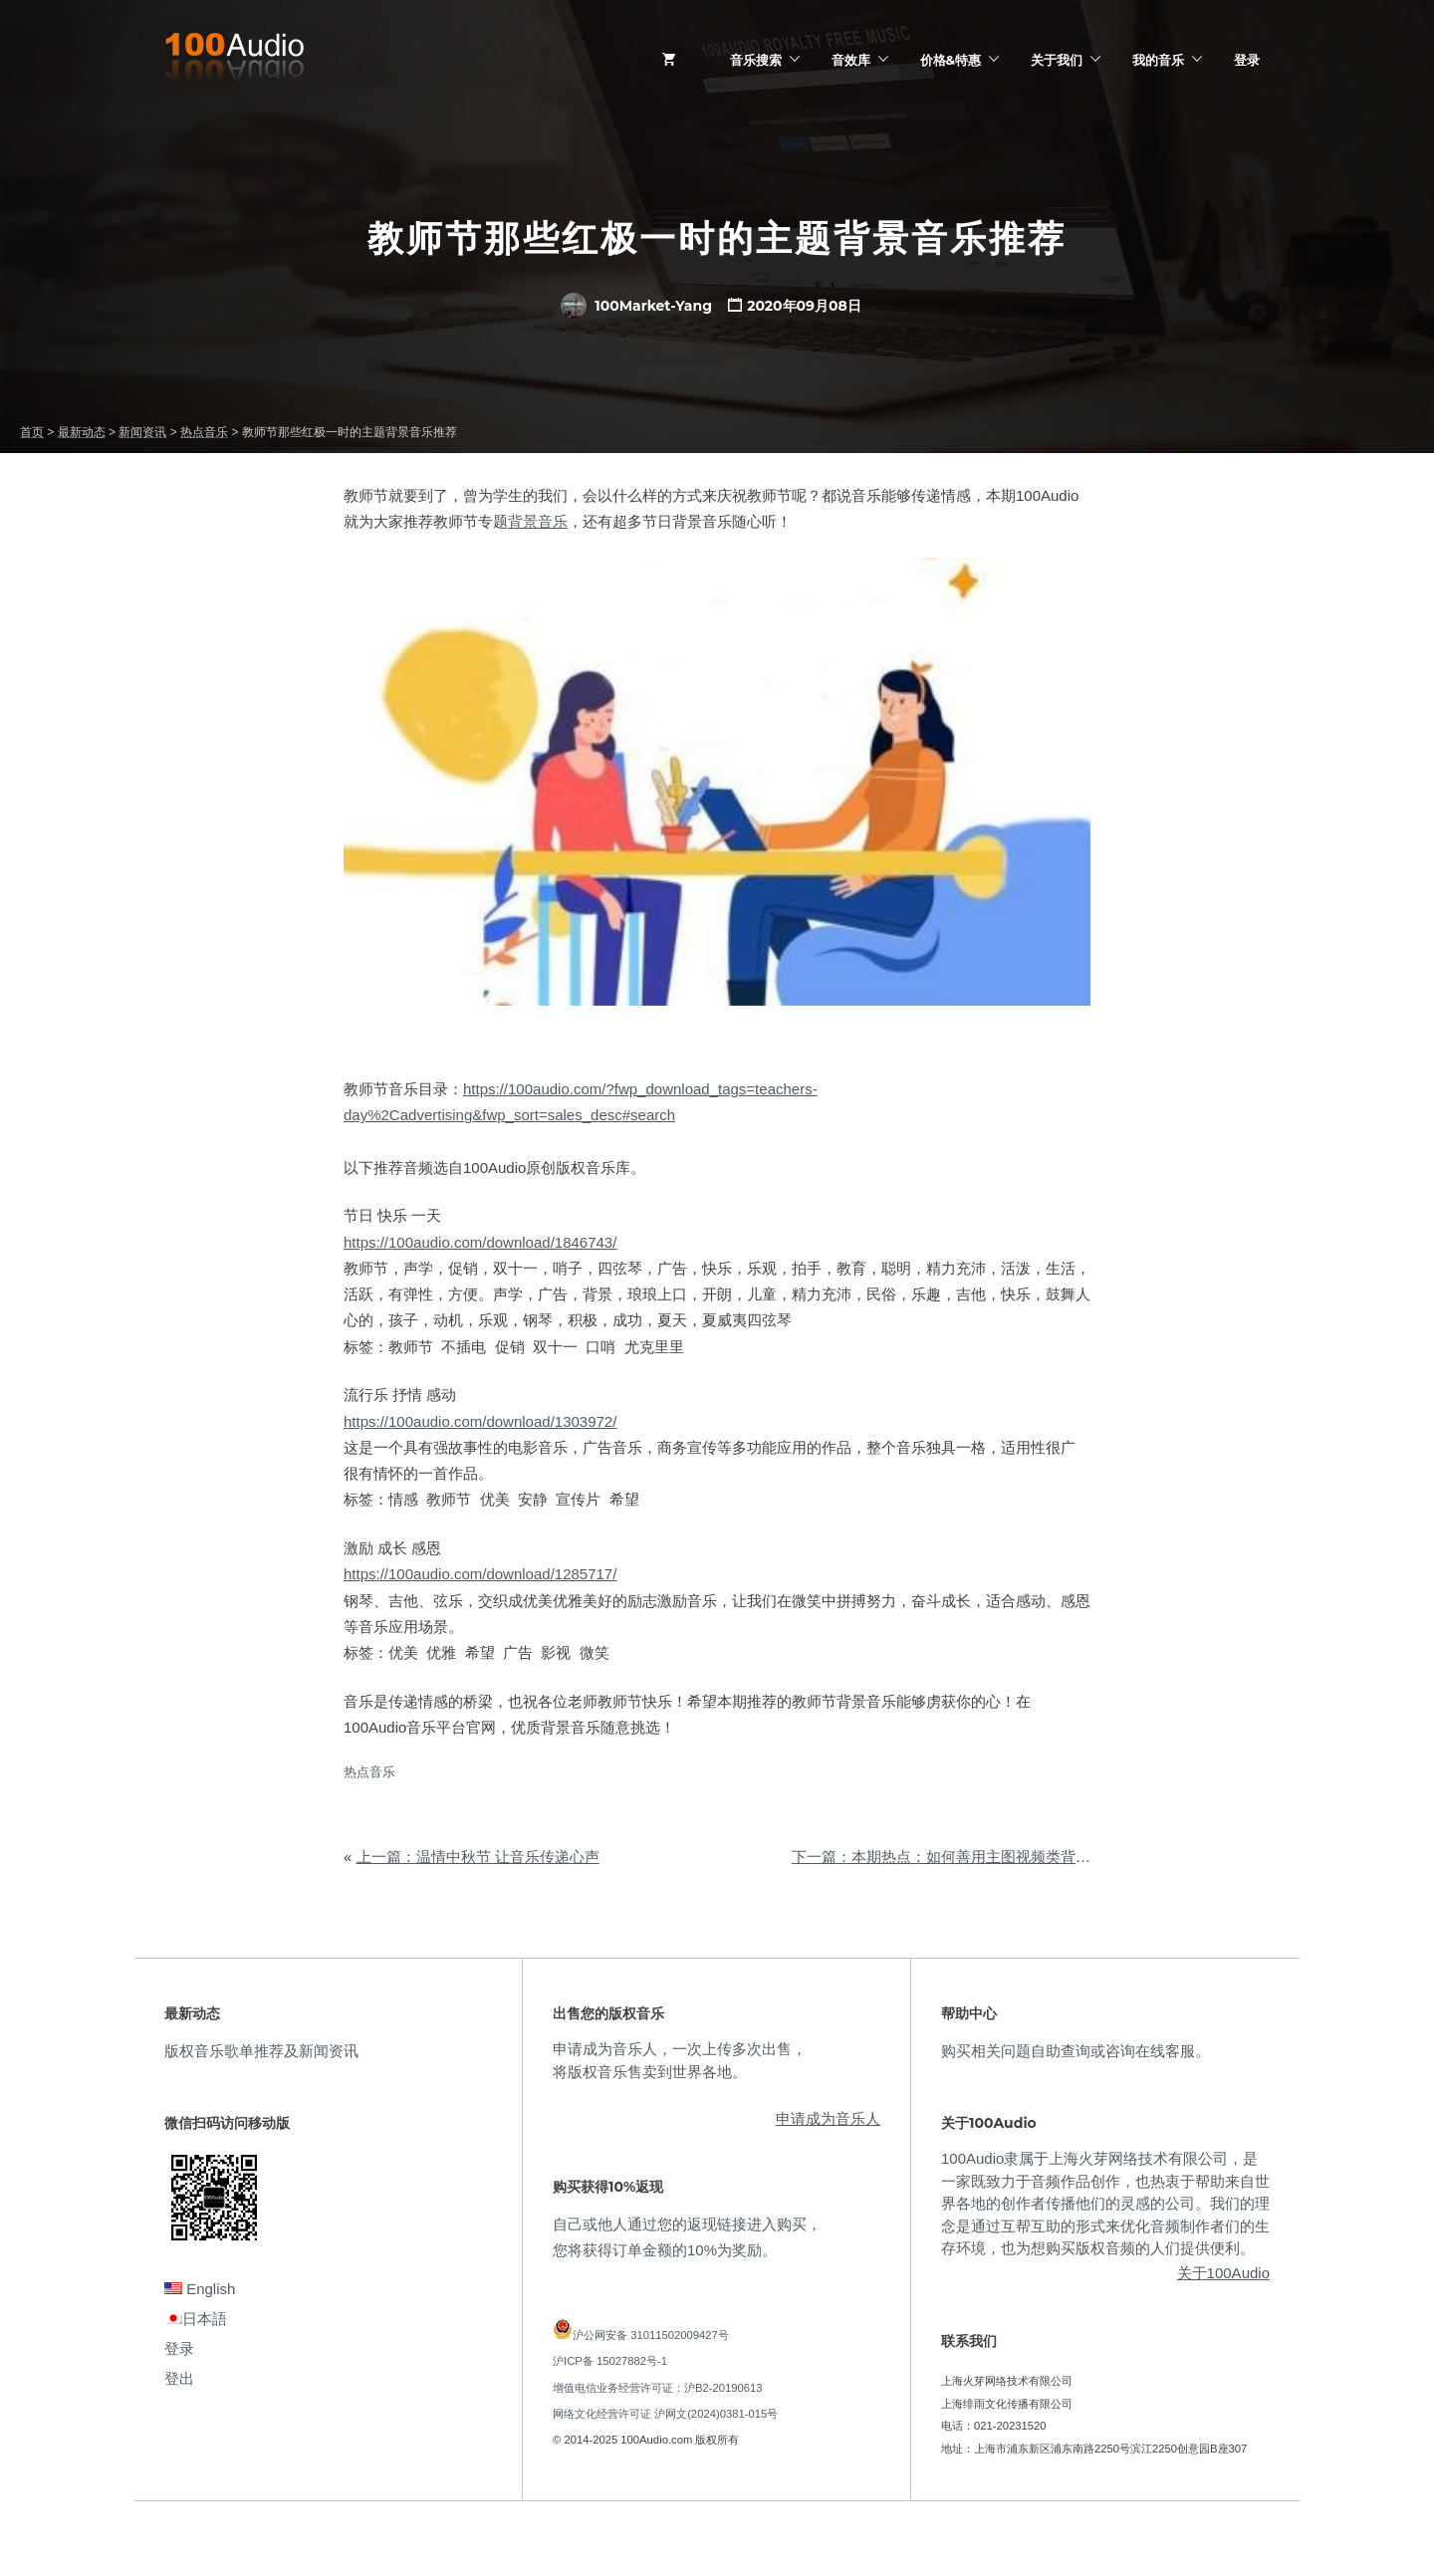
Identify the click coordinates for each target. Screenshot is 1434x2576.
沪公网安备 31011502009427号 (651, 2335)
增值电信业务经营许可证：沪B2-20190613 (658, 2388)
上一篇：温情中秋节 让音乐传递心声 (478, 1856)
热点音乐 (369, 1771)
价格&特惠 (950, 60)
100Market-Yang (636, 306)
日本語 (195, 2318)
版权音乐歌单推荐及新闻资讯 (261, 2050)
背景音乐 (538, 521)
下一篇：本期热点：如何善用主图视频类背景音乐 (956, 1856)
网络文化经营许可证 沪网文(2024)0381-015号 (665, 2414)
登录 (1247, 60)
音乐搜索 (756, 60)
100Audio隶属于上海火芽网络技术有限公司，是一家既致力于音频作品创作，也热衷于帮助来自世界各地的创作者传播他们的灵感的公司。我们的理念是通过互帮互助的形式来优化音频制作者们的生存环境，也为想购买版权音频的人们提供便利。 (1105, 2203)
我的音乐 (1158, 60)
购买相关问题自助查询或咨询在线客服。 (1075, 2050)
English (199, 2288)
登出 (179, 2378)
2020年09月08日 (804, 306)
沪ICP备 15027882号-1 (610, 2361)
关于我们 (1056, 60)
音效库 (851, 60)
